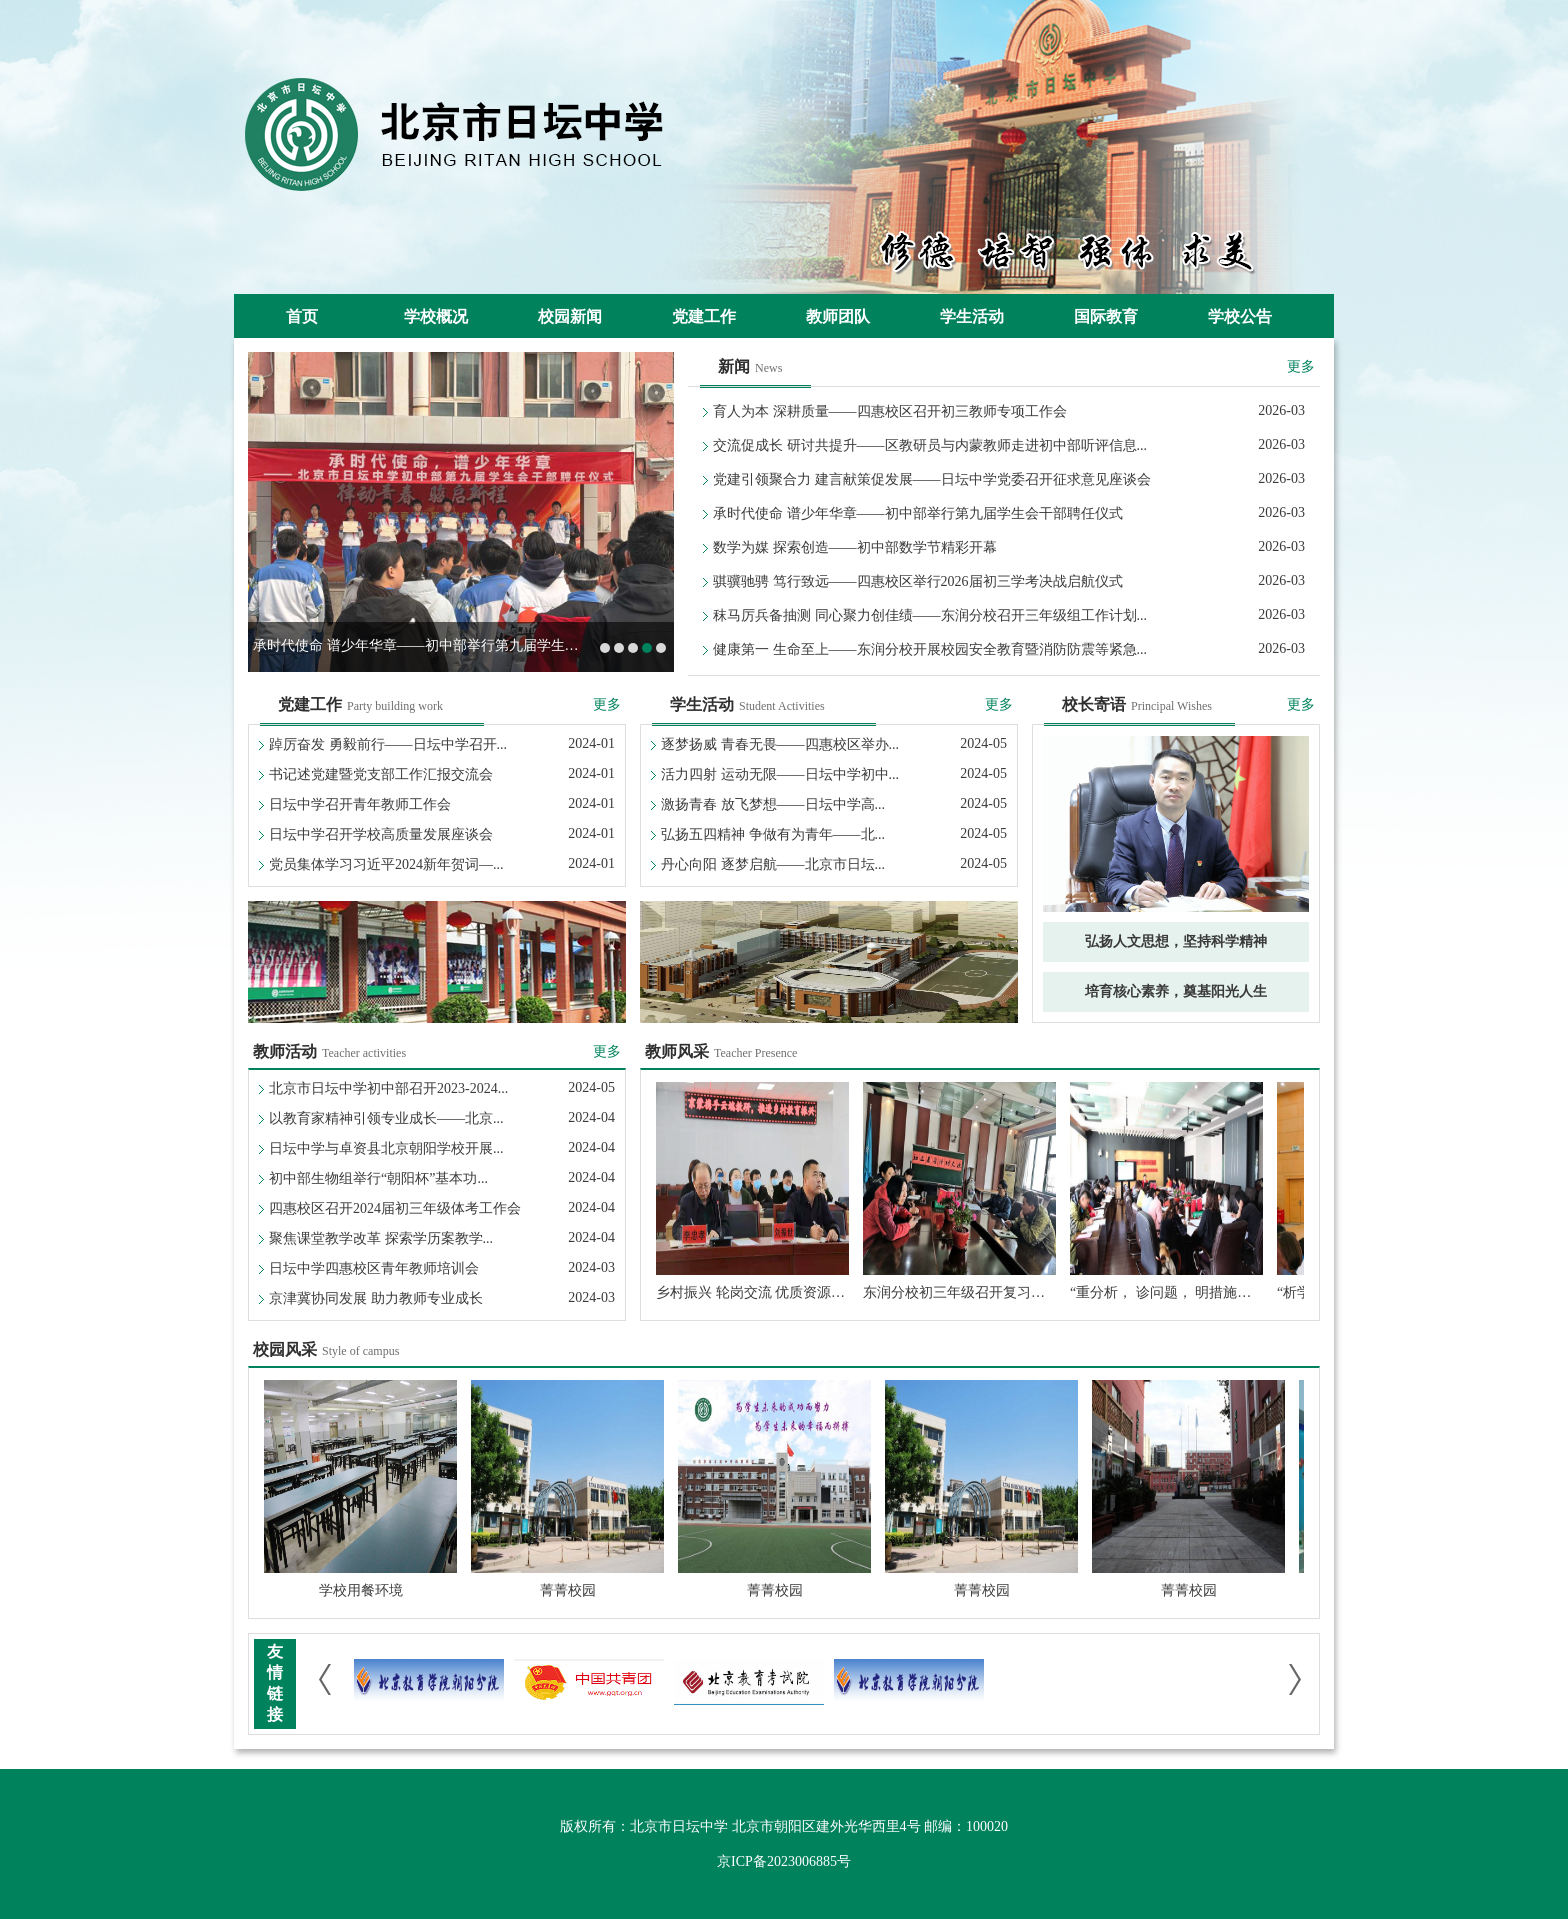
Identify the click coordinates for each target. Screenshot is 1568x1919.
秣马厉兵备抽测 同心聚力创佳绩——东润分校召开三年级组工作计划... (930, 615)
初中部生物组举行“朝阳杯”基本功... (378, 1178)
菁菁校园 (568, 1590)
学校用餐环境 (361, 1590)
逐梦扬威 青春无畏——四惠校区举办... (780, 744)
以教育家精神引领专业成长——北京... (386, 1118)
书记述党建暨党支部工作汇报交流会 (381, 774)
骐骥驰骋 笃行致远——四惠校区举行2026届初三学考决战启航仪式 (918, 581)
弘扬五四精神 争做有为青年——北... (773, 834)
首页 (302, 316)
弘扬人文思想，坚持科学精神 (1176, 941)
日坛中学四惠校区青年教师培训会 (374, 1268)
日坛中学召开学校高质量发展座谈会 (381, 834)
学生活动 (972, 316)
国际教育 (1106, 316)
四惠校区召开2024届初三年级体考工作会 (395, 1208)
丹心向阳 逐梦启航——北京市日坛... (773, 864)
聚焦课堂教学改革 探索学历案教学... (381, 1238)
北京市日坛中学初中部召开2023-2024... (388, 1088)
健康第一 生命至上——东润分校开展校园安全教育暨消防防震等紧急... (930, 649)
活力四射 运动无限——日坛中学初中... (780, 774)
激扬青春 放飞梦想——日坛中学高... (773, 804)
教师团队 (838, 316)
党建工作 (704, 316)
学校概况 (436, 316)
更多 (1301, 366)
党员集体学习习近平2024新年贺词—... (386, 864)
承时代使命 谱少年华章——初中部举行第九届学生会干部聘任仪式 (458, 645)
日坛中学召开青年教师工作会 (360, 804)
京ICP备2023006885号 (784, 1861)
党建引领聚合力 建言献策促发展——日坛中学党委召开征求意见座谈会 (932, 479)
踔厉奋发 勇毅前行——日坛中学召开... (388, 744)
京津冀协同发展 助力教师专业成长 (376, 1298)
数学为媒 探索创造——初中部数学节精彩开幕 (855, 547)
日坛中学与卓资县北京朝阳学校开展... (386, 1148)
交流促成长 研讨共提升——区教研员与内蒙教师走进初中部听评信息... (930, 445)
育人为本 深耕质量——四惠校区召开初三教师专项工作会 (890, 411)
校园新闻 (570, 316)
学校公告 (1240, 316)
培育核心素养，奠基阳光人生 (1176, 991)
